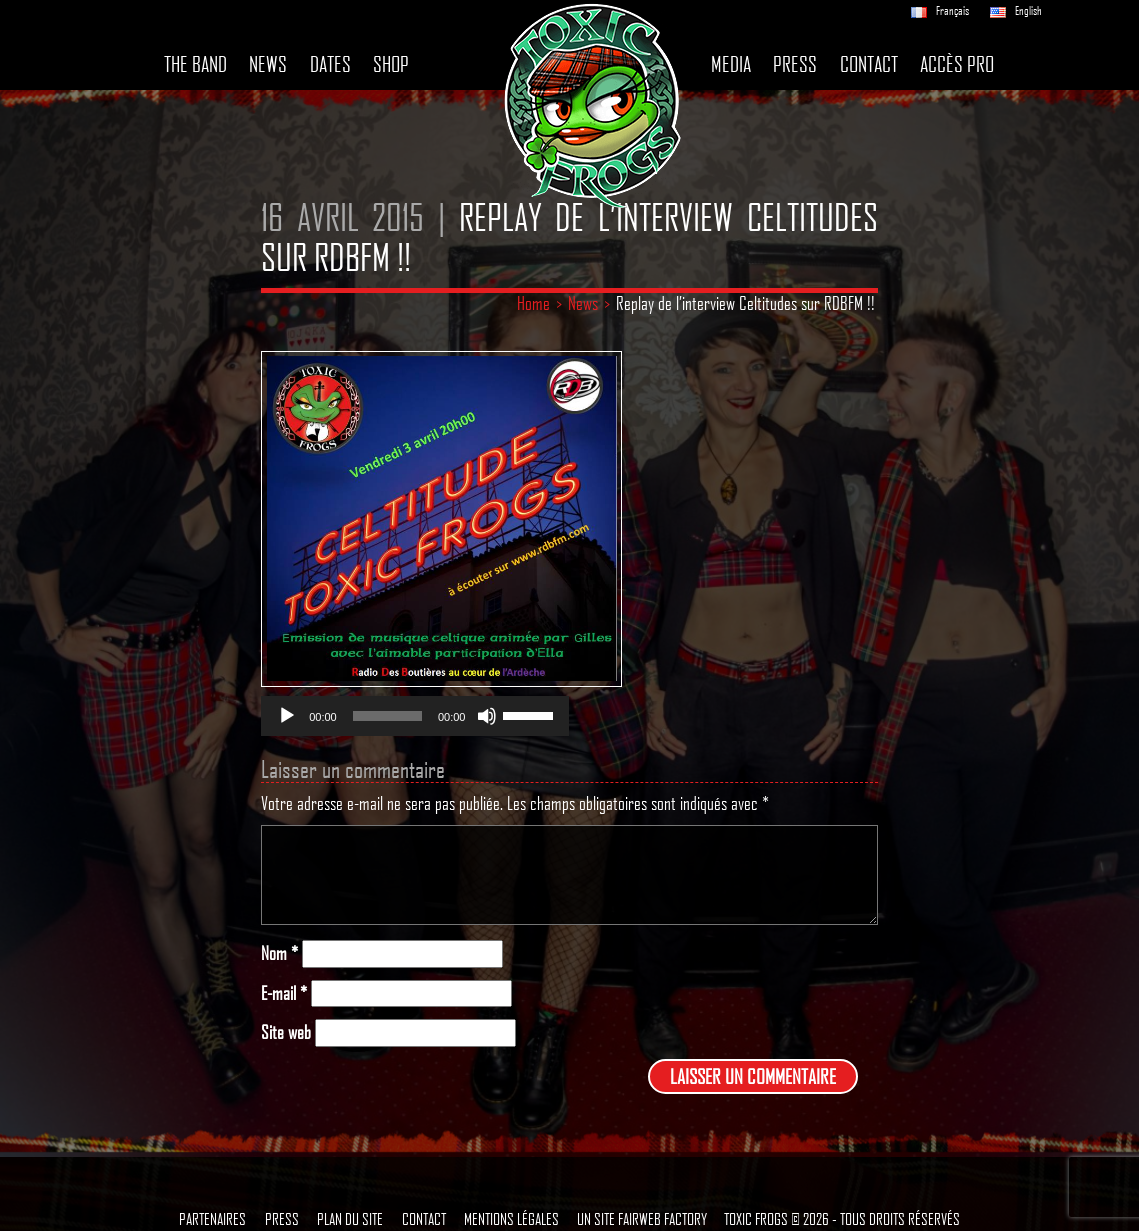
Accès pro (957, 64)
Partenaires (212, 1218)
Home (533, 303)
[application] (415, 716)
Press (795, 64)
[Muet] (487, 716)
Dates (330, 64)
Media (731, 64)
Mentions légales (511, 1218)
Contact (869, 64)
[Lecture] (287, 716)
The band (195, 64)
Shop (391, 64)
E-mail (284, 993)
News (268, 64)
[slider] (387, 716)
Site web (286, 1032)
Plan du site (350, 1218)
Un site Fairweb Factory (642, 1218)
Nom (279, 953)
